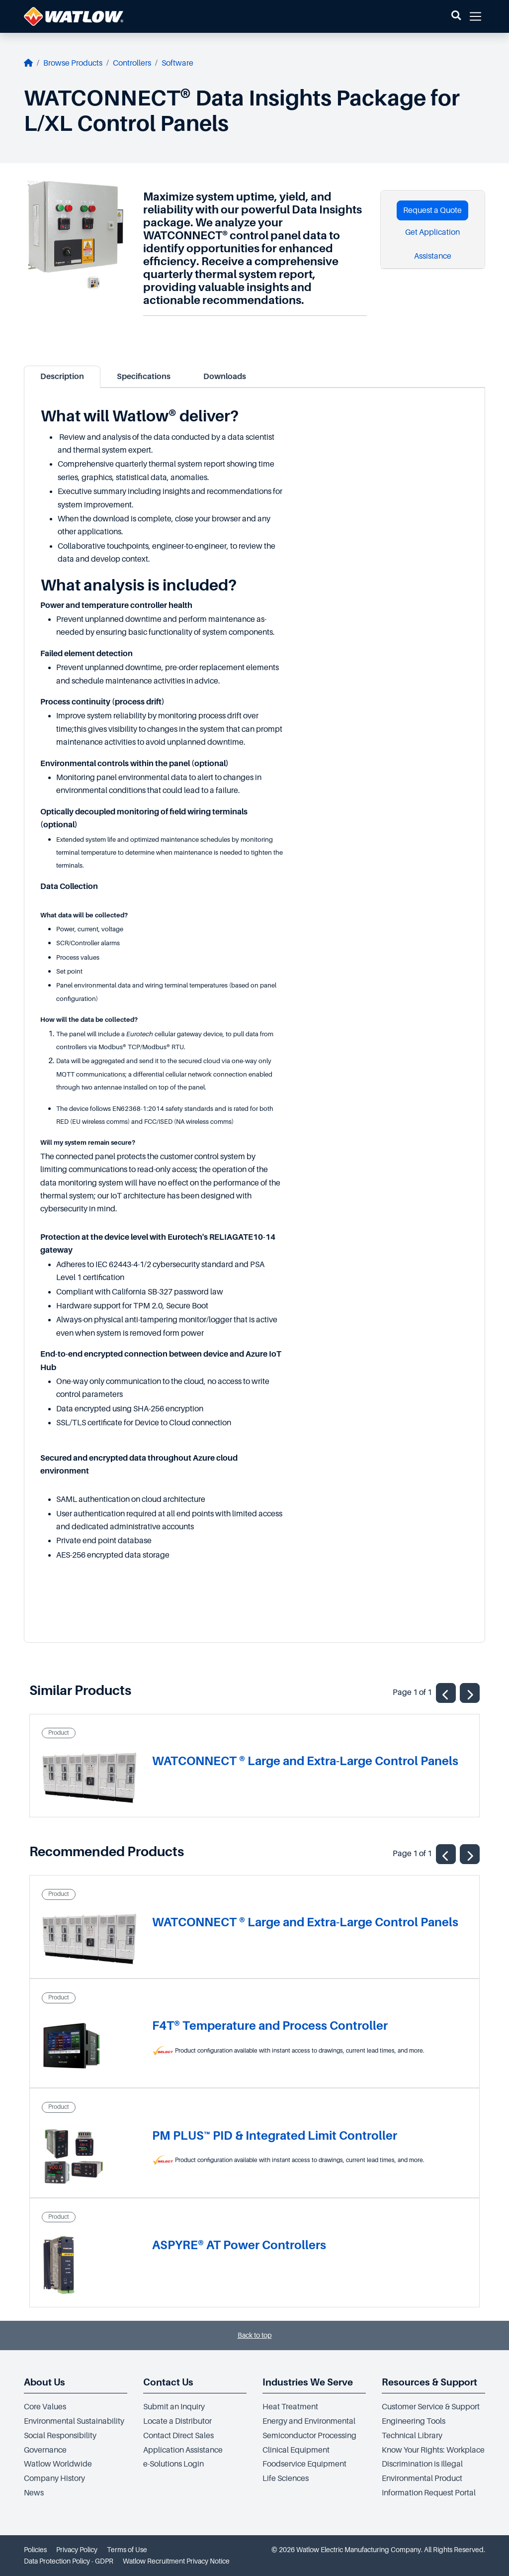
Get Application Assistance (432, 244)
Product (58, 1732)
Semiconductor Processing (309, 2435)
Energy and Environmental (308, 2421)
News (34, 2492)
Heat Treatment (290, 2406)
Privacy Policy (76, 2550)
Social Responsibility (60, 2435)
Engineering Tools (413, 2421)
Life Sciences (285, 2478)
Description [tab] (62, 376)
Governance (45, 2450)
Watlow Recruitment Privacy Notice (176, 2561)
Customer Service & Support (431, 2406)
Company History (54, 2478)
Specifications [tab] (143, 376)
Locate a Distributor (177, 2421)
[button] (456, 16)
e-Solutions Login (173, 2464)
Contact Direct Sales (178, 2435)
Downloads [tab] (224, 376)
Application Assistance (183, 2450)
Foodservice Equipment (304, 2464)
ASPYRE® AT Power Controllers (239, 2245)
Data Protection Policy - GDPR (68, 2561)
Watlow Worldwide (58, 2464)
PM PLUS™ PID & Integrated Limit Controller (274, 2135)
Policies (35, 2550)
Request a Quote (432, 210)
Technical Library (412, 2435)
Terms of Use (127, 2550)
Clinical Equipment (296, 2450)
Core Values (45, 2406)
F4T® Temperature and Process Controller (270, 2025)
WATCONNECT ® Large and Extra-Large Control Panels (305, 1761)
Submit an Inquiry (174, 2406)
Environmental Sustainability (74, 2421)
